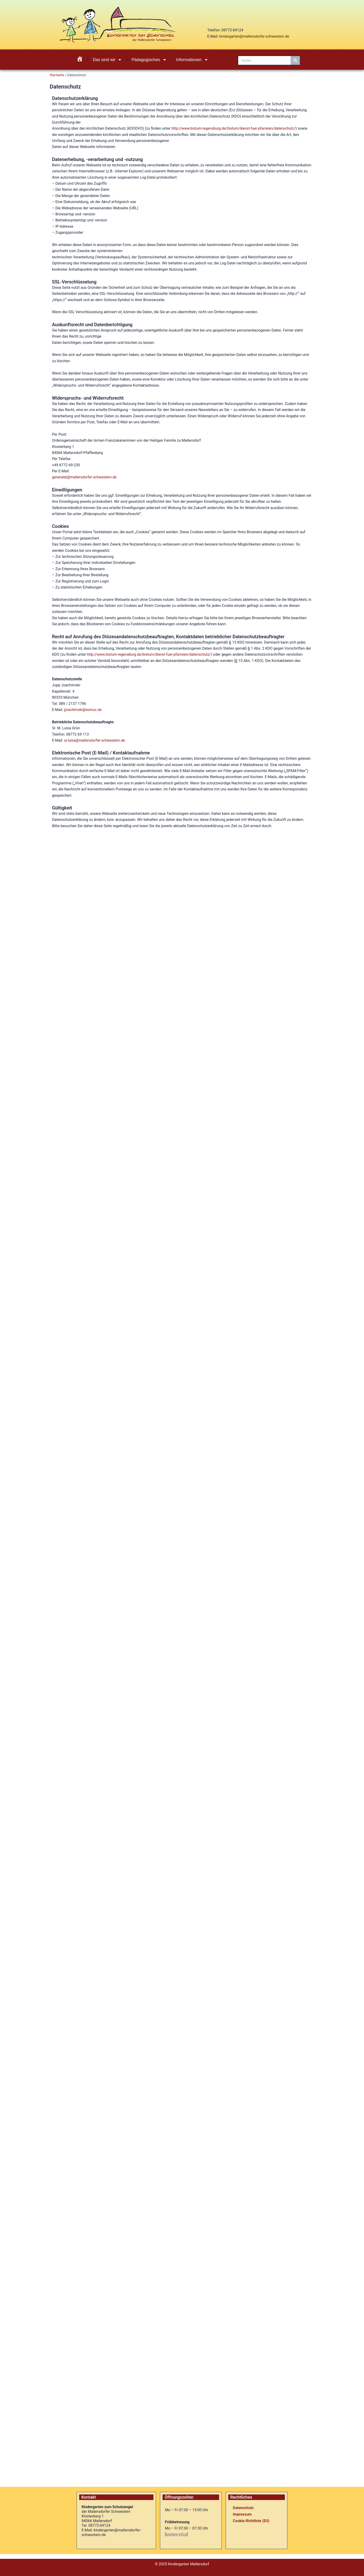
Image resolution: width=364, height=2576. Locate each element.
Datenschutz (243, 2508)
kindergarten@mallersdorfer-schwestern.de (254, 36)
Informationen (192, 59)
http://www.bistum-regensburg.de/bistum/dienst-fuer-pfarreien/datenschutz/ (235, 128)
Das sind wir (107, 59)
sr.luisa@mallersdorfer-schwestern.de (95, 740)
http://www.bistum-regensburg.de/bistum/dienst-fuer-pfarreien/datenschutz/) (151, 654)
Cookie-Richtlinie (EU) (251, 2521)
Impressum (242, 2514)
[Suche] (295, 60)
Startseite (57, 75)
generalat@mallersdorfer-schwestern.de (85, 477)
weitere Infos (176, 2534)
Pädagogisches (148, 59)
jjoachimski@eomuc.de (83, 709)
